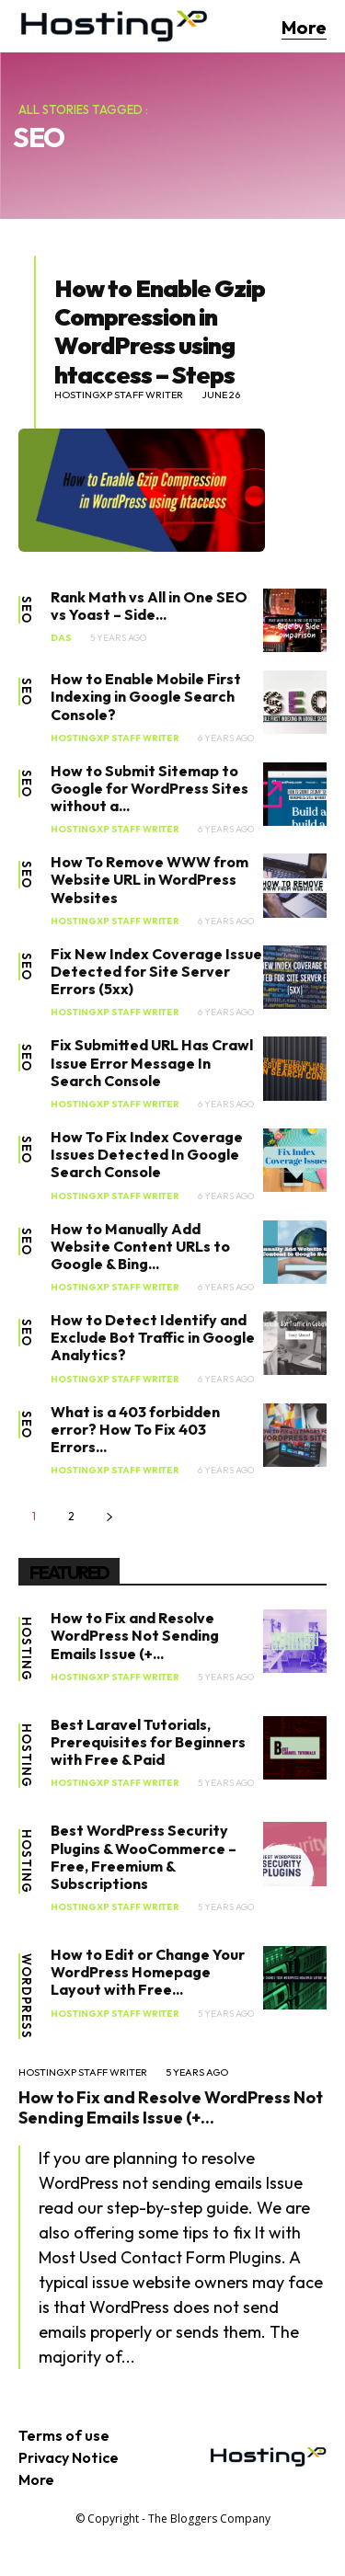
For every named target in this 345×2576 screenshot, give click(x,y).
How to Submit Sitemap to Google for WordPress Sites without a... (149, 788)
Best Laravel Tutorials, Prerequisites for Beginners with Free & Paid (148, 1742)
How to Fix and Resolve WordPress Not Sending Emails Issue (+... (135, 1635)
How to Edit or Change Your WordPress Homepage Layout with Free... (148, 1971)
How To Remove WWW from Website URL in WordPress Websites (149, 879)
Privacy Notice (68, 2457)
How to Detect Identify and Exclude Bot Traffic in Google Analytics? (153, 1337)
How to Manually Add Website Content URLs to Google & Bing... (140, 1246)
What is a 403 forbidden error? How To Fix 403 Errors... (135, 1429)
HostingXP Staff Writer (118, 395)
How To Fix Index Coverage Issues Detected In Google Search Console (147, 1154)
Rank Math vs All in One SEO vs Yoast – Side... (149, 606)
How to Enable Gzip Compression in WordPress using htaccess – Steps (159, 331)
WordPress (26, 1996)
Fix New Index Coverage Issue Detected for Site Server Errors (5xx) (156, 971)
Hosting (26, 1649)
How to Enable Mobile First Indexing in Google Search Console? (146, 696)
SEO (26, 610)
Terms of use (63, 2435)
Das (61, 638)
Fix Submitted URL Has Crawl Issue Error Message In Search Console (152, 1062)
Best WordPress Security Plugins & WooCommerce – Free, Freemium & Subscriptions (143, 1857)
